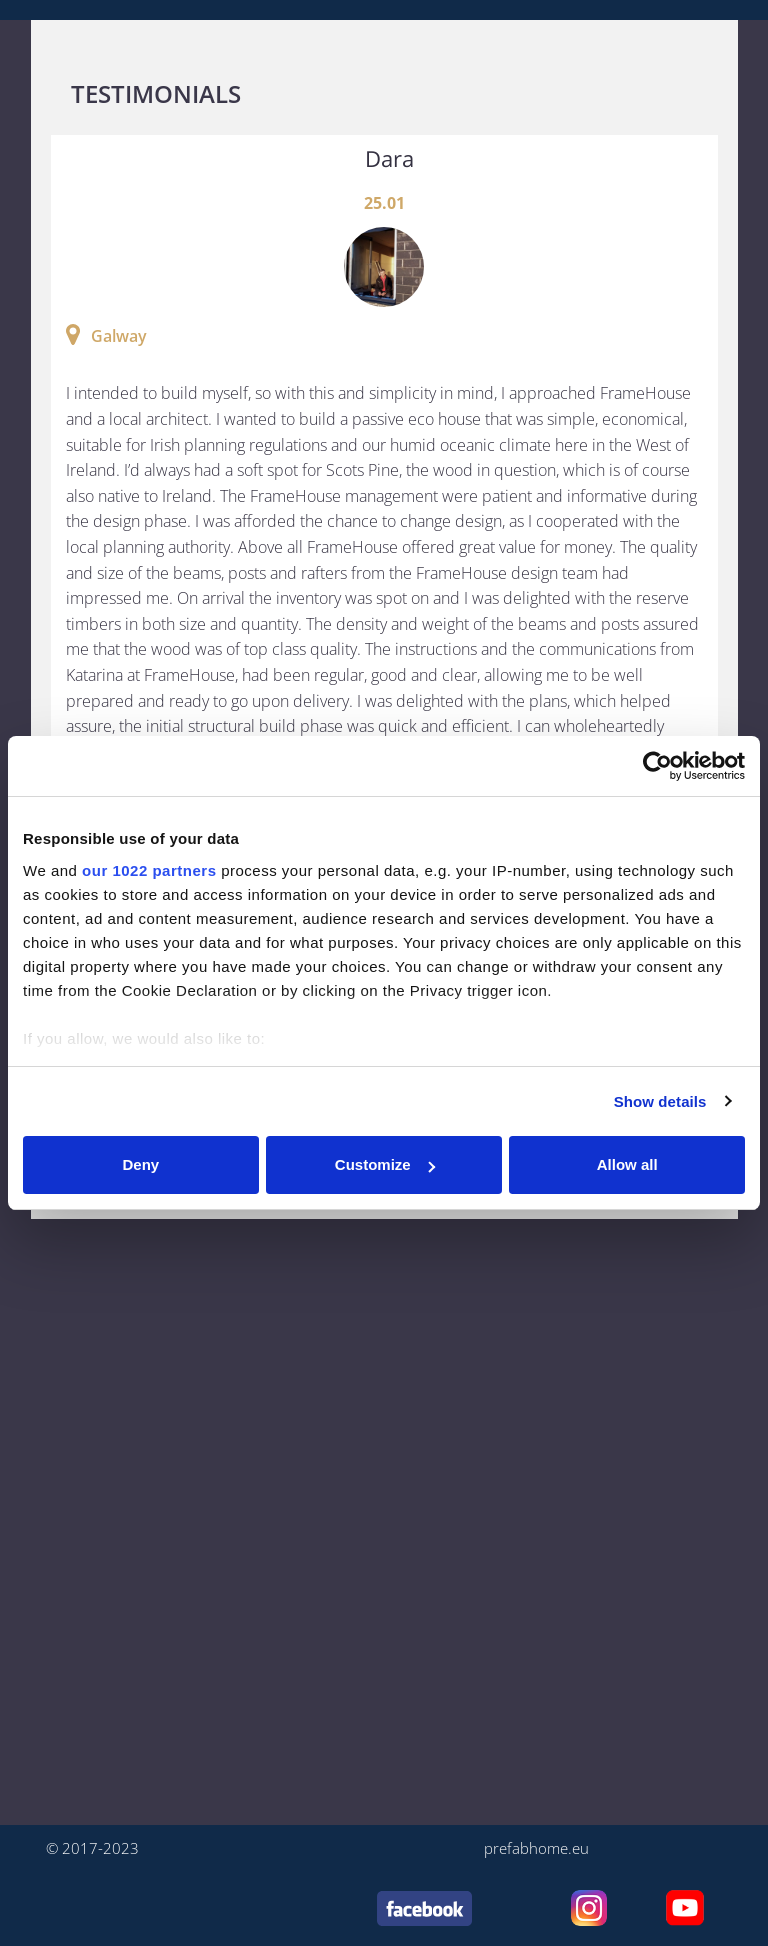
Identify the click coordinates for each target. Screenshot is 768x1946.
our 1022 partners (149, 870)
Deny (140, 1164)
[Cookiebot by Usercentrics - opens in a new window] (657, 766)
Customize (385, 1164)
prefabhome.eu (536, 1848)
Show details (660, 1101)
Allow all (627, 1164)
